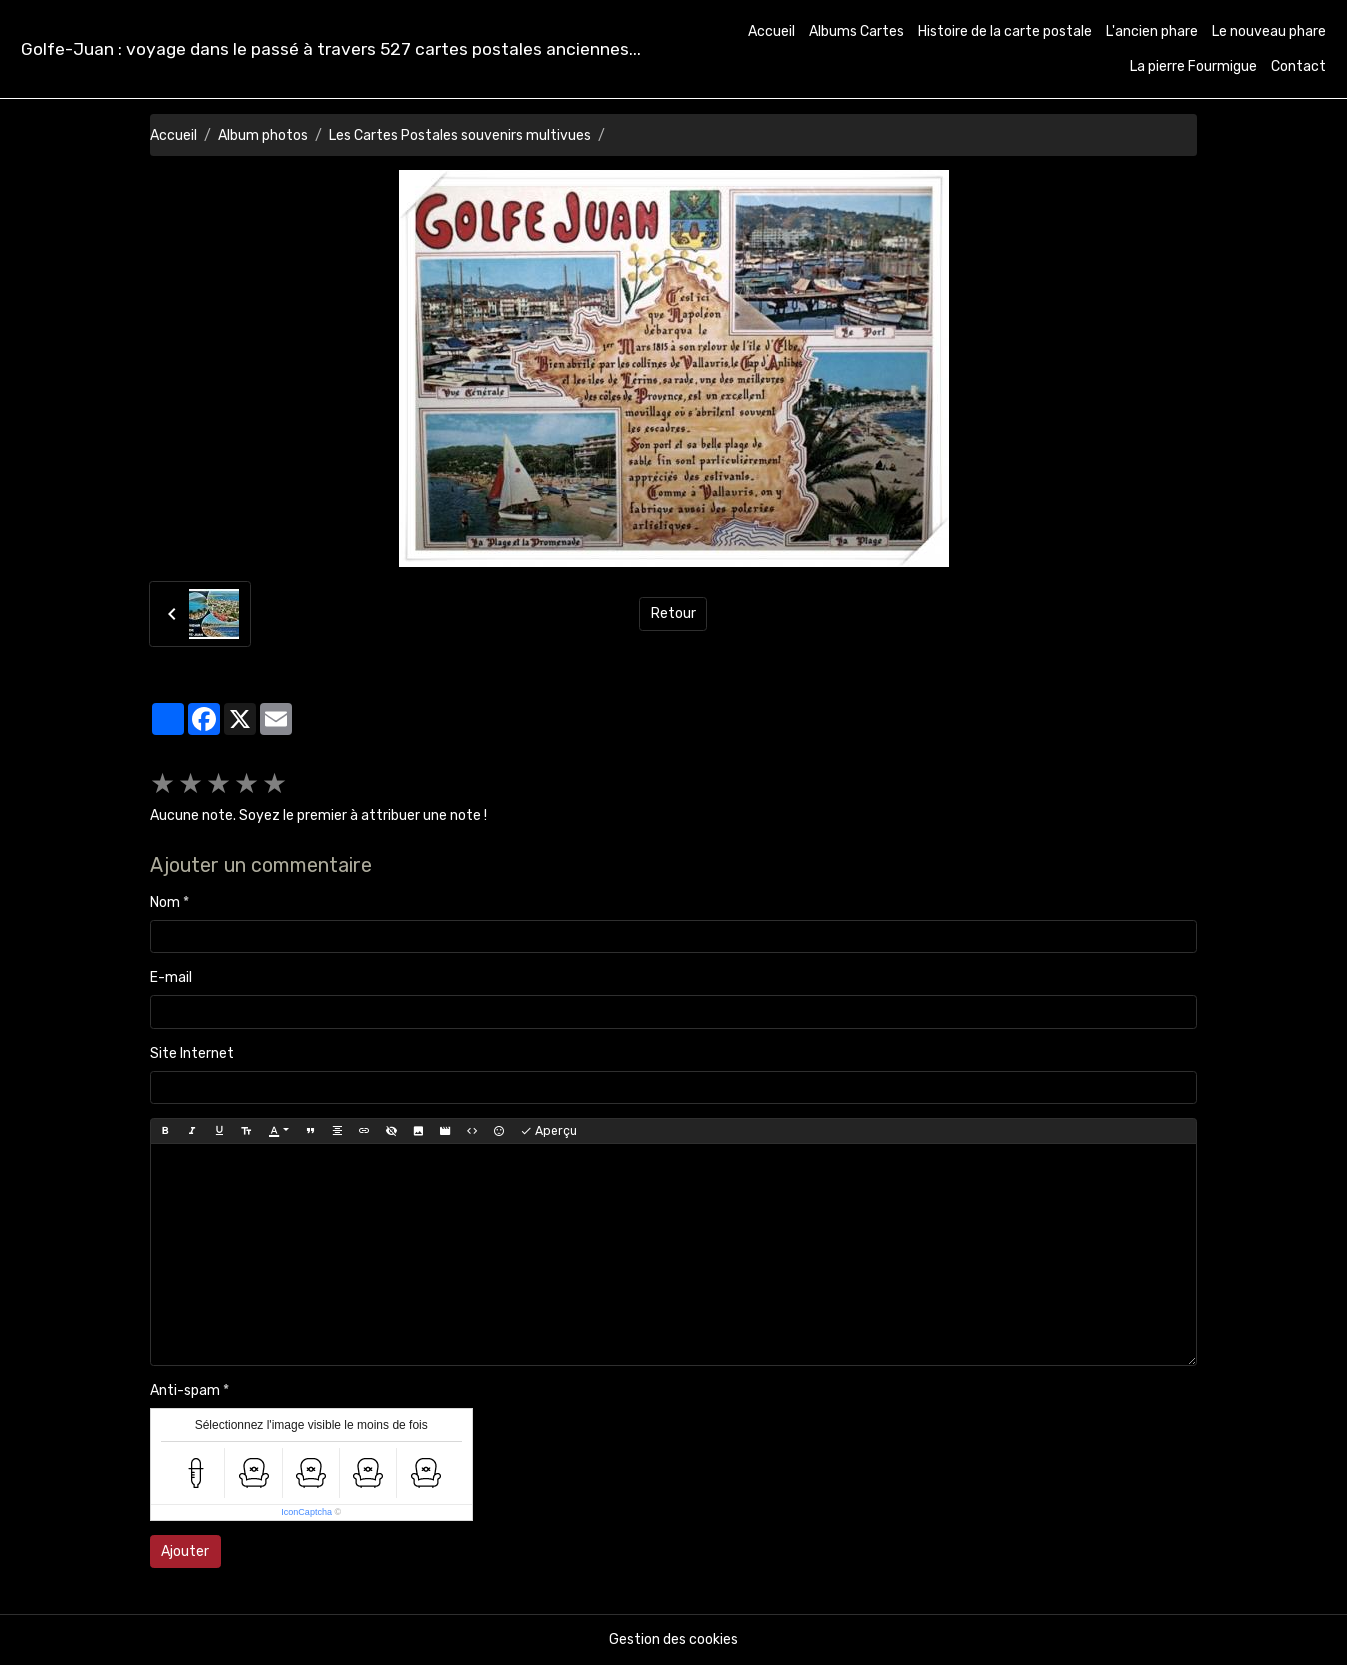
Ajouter (185, 1551)
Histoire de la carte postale (1005, 31)
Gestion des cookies (673, 1639)
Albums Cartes (856, 31)
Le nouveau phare (1269, 31)
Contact (1298, 66)
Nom (165, 902)
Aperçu (548, 1131)
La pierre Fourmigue (1193, 66)
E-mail (171, 977)
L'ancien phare (1152, 31)
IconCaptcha (306, 1512)
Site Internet (192, 1053)
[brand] (331, 49)
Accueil (771, 31)
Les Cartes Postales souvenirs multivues (460, 135)
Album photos (263, 135)
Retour (673, 613)
